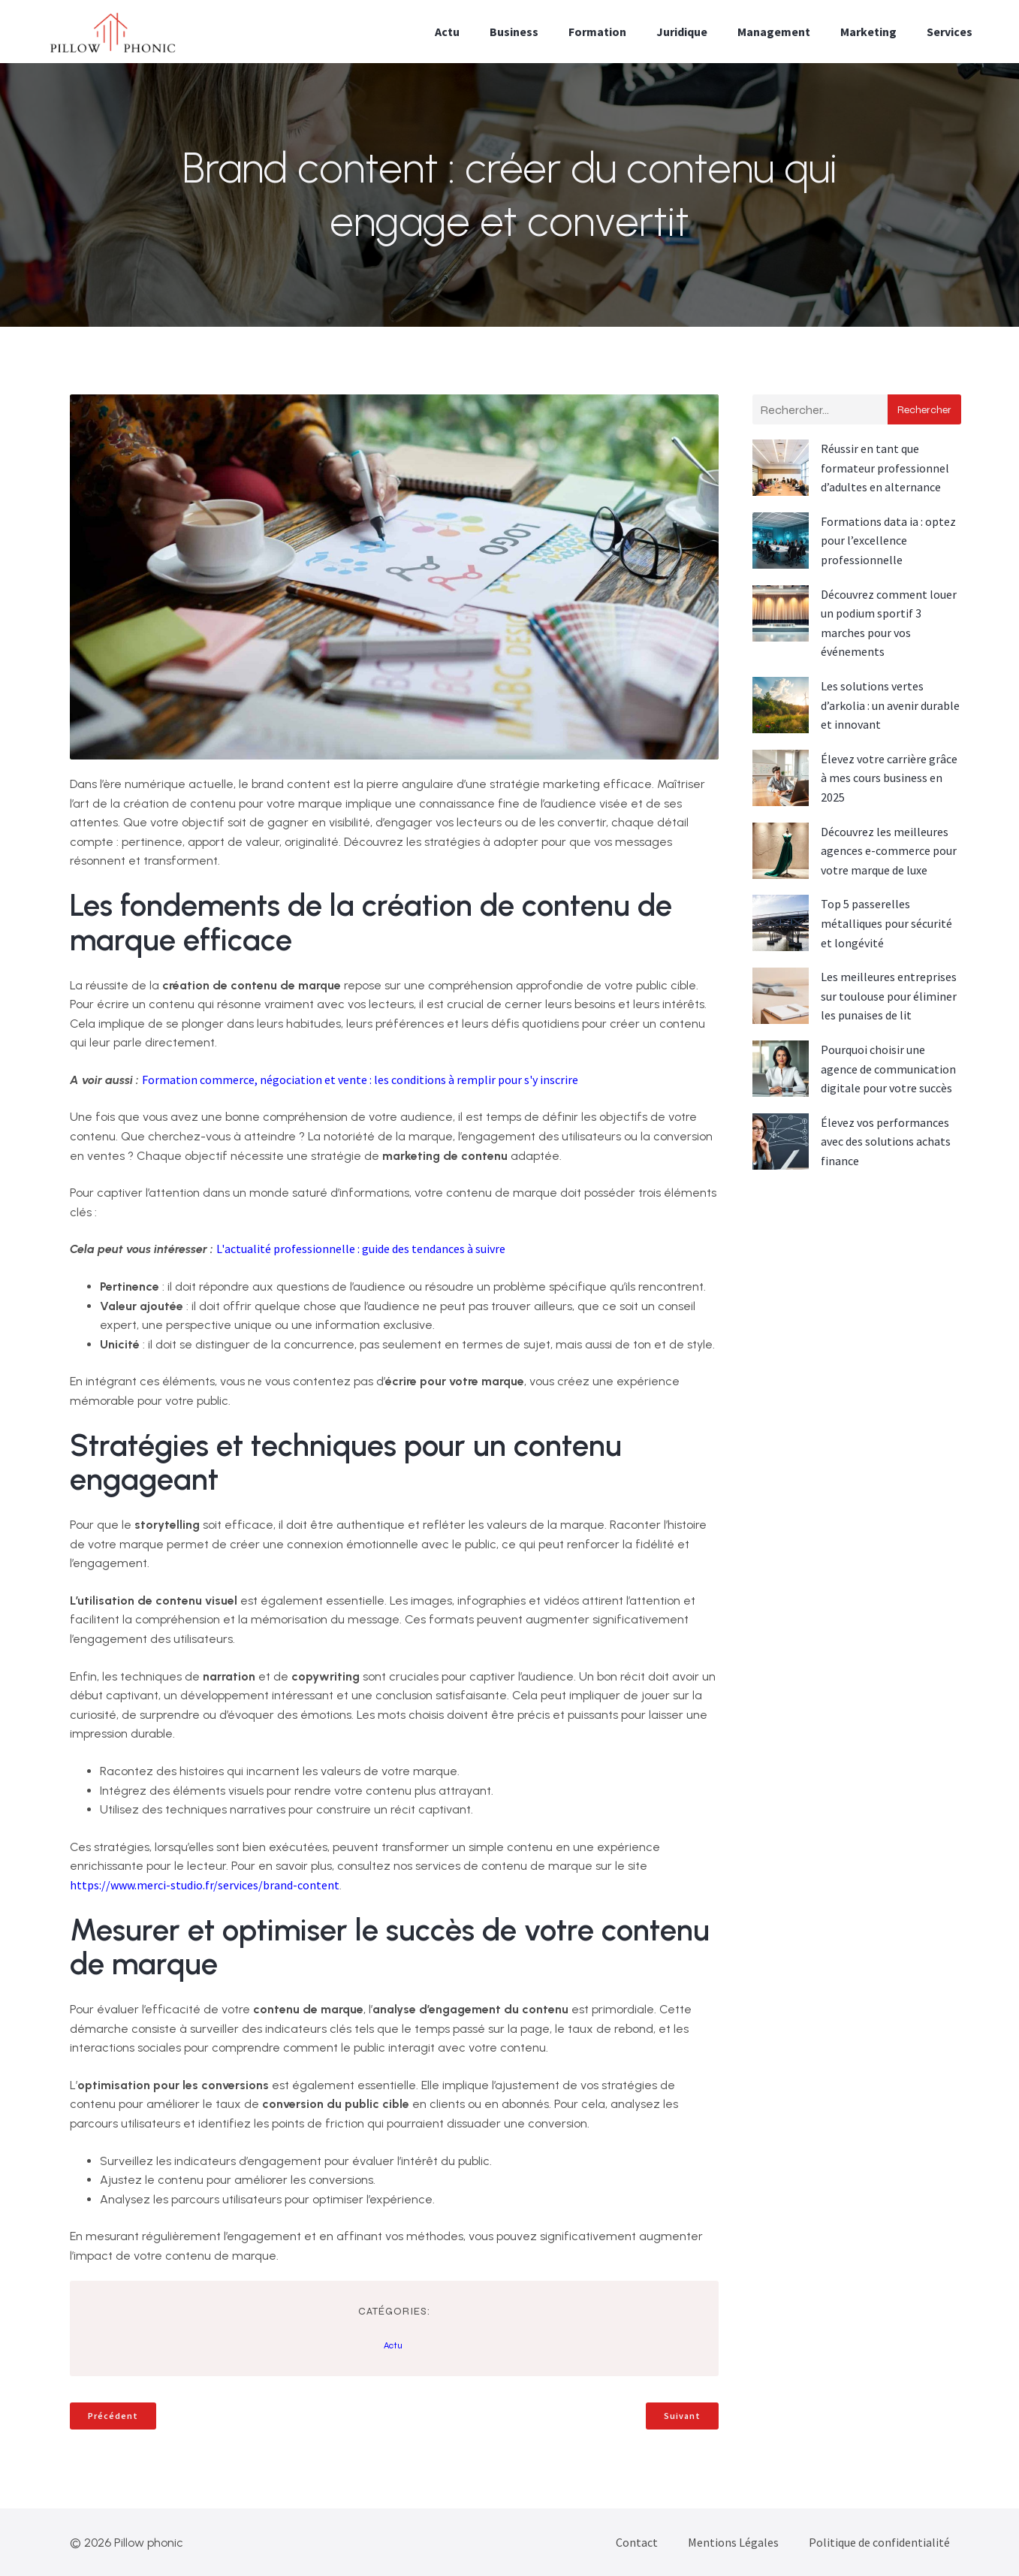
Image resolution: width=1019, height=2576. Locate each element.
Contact (637, 2542)
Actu (447, 31)
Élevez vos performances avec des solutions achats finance (886, 1141)
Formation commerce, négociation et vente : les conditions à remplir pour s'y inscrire (360, 1079)
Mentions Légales (733, 2542)
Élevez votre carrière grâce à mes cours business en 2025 (889, 778)
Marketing (868, 31)
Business (514, 31)
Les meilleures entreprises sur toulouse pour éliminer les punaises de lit (889, 995)
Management (773, 31)
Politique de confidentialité (879, 2542)
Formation (597, 31)
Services (949, 31)
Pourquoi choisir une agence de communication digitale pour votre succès (888, 1068)
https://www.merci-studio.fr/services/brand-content (204, 1884)
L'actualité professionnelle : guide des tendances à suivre (360, 1248)
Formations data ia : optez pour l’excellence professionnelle (888, 540)
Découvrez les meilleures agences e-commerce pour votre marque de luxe (889, 850)
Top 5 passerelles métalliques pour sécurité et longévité (886, 923)
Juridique (681, 31)
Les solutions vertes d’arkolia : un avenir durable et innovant (890, 705)
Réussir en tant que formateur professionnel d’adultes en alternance (885, 467)
